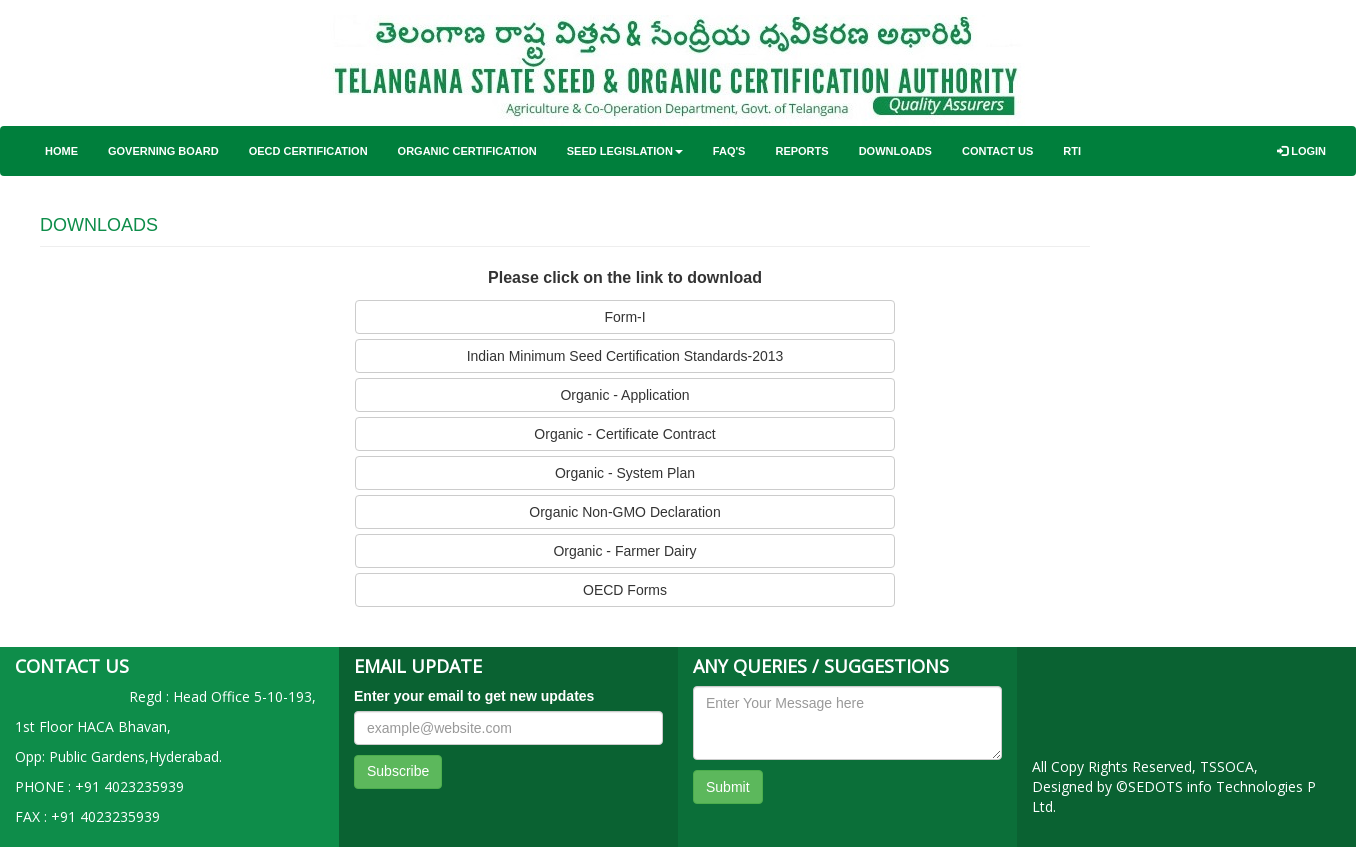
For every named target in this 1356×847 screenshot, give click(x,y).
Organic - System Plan (625, 473)
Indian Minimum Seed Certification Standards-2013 (625, 356)
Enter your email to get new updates (474, 696)
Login (1301, 151)
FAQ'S (729, 151)
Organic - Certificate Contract (624, 434)
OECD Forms (625, 590)
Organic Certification (467, 151)
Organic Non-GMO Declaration (624, 512)
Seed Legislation (625, 151)
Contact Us (997, 151)
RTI (1072, 151)
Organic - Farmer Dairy (624, 551)
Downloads (895, 151)
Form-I (624, 317)
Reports (801, 151)
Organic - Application (624, 395)
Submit (728, 787)
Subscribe (398, 771)
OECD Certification (308, 151)
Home (61, 151)
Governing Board (163, 151)
